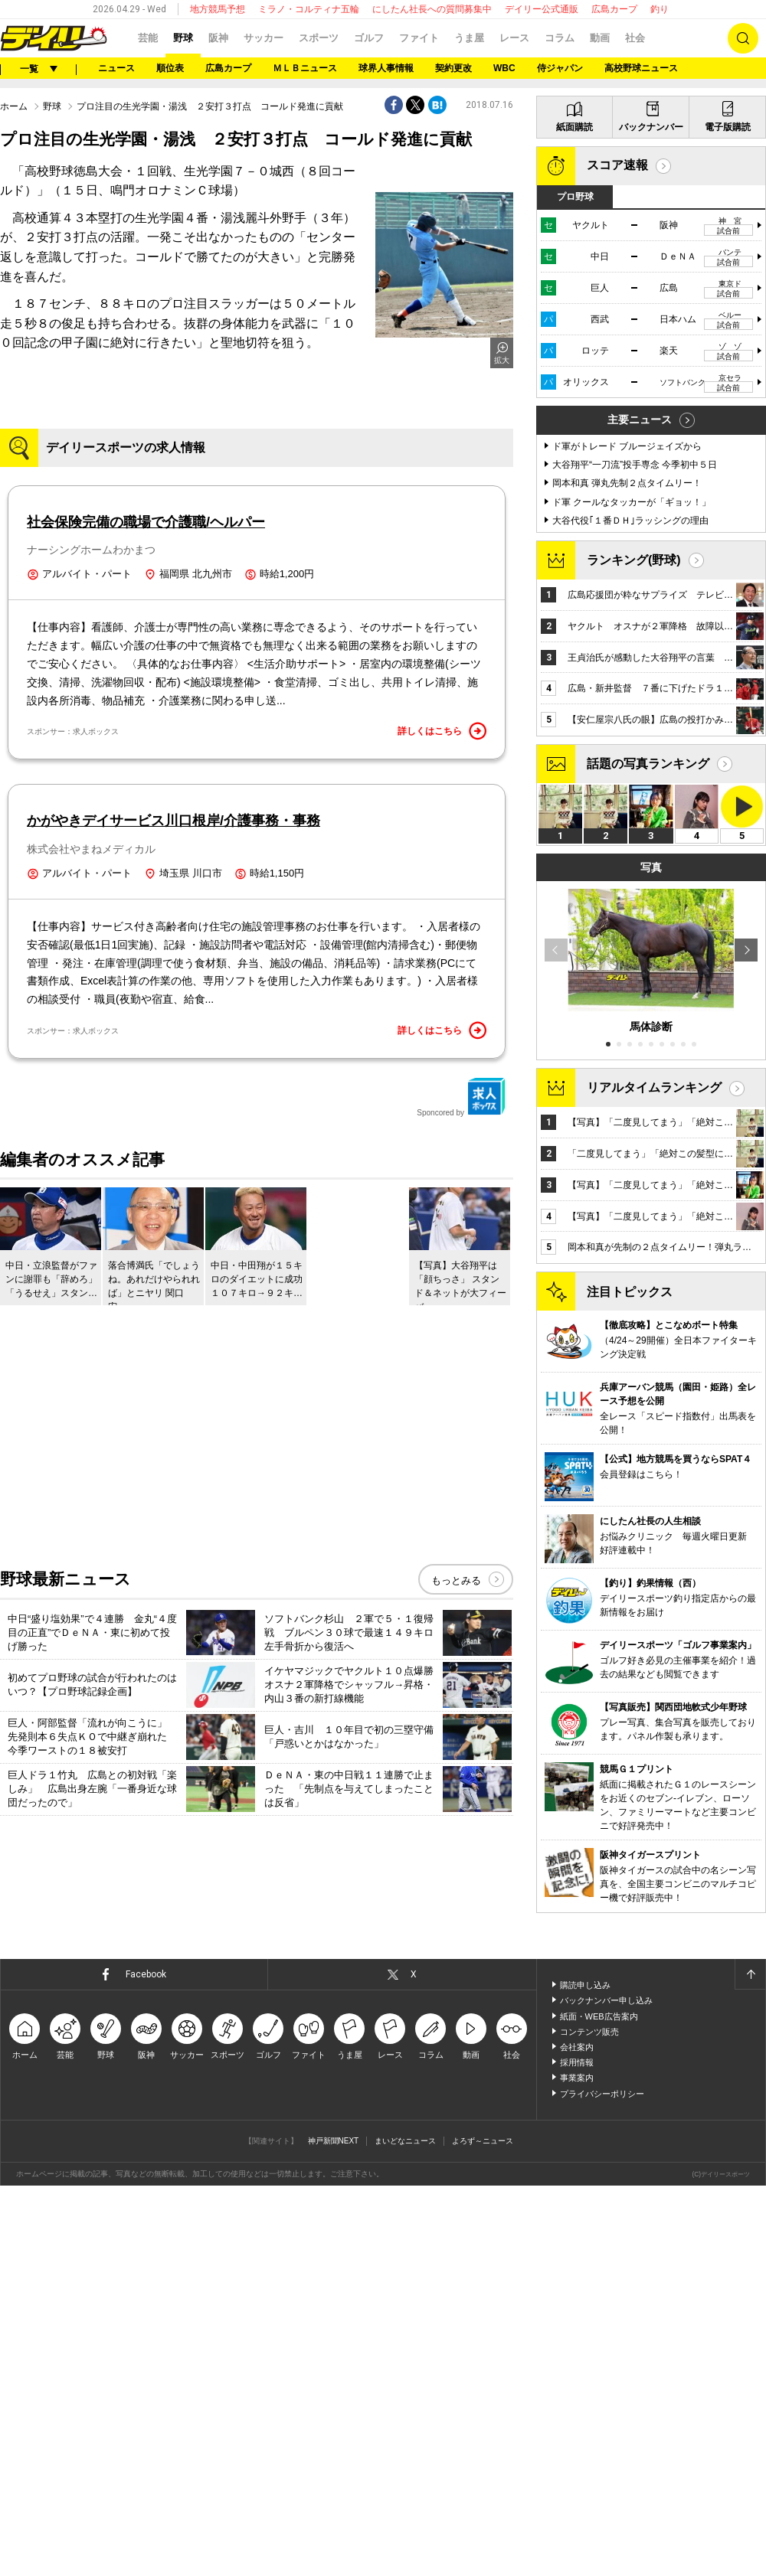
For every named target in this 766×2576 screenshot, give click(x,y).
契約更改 (453, 68)
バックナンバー (651, 127)
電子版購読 (728, 127)
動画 (600, 38)
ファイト (419, 38)
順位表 (170, 68)
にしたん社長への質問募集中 (432, 9)
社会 (635, 38)
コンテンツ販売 (589, 2031)
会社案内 (577, 2047)
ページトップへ (750, 1974)
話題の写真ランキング (648, 763)
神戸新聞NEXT (333, 2141)
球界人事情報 (386, 68)
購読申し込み (585, 1985)
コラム (559, 38)
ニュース (116, 68)
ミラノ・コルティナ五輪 (308, 9)
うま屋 (469, 38)
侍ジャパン (560, 68)
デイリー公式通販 (541, 9)
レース (514, 38)
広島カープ (614, 9)
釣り (659, 9)
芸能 (148, 38)
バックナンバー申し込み (606, 2000)
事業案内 (577, 2077)
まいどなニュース (405, 2141)
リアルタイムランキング (654, 1087)
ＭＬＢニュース (305, 68)
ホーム (14, 106)
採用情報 (577, 2062)
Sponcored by (461, 1097)
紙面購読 (574, 127)
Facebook (146, 1974)
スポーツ (319, 38)
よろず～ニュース (482, 2141)
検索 (743, 38)
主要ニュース (639, 419)
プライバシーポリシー (602, 2093)
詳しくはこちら (442, 731)
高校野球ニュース (641, 68)
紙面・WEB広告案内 (599, 2016)
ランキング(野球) (634, 559)
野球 (183, 38)
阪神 (218, 38)
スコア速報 (617, 164)
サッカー (263, 38)
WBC (504, 68)
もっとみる (456, 1580)
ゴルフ (369, 38)
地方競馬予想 (217, 9)
